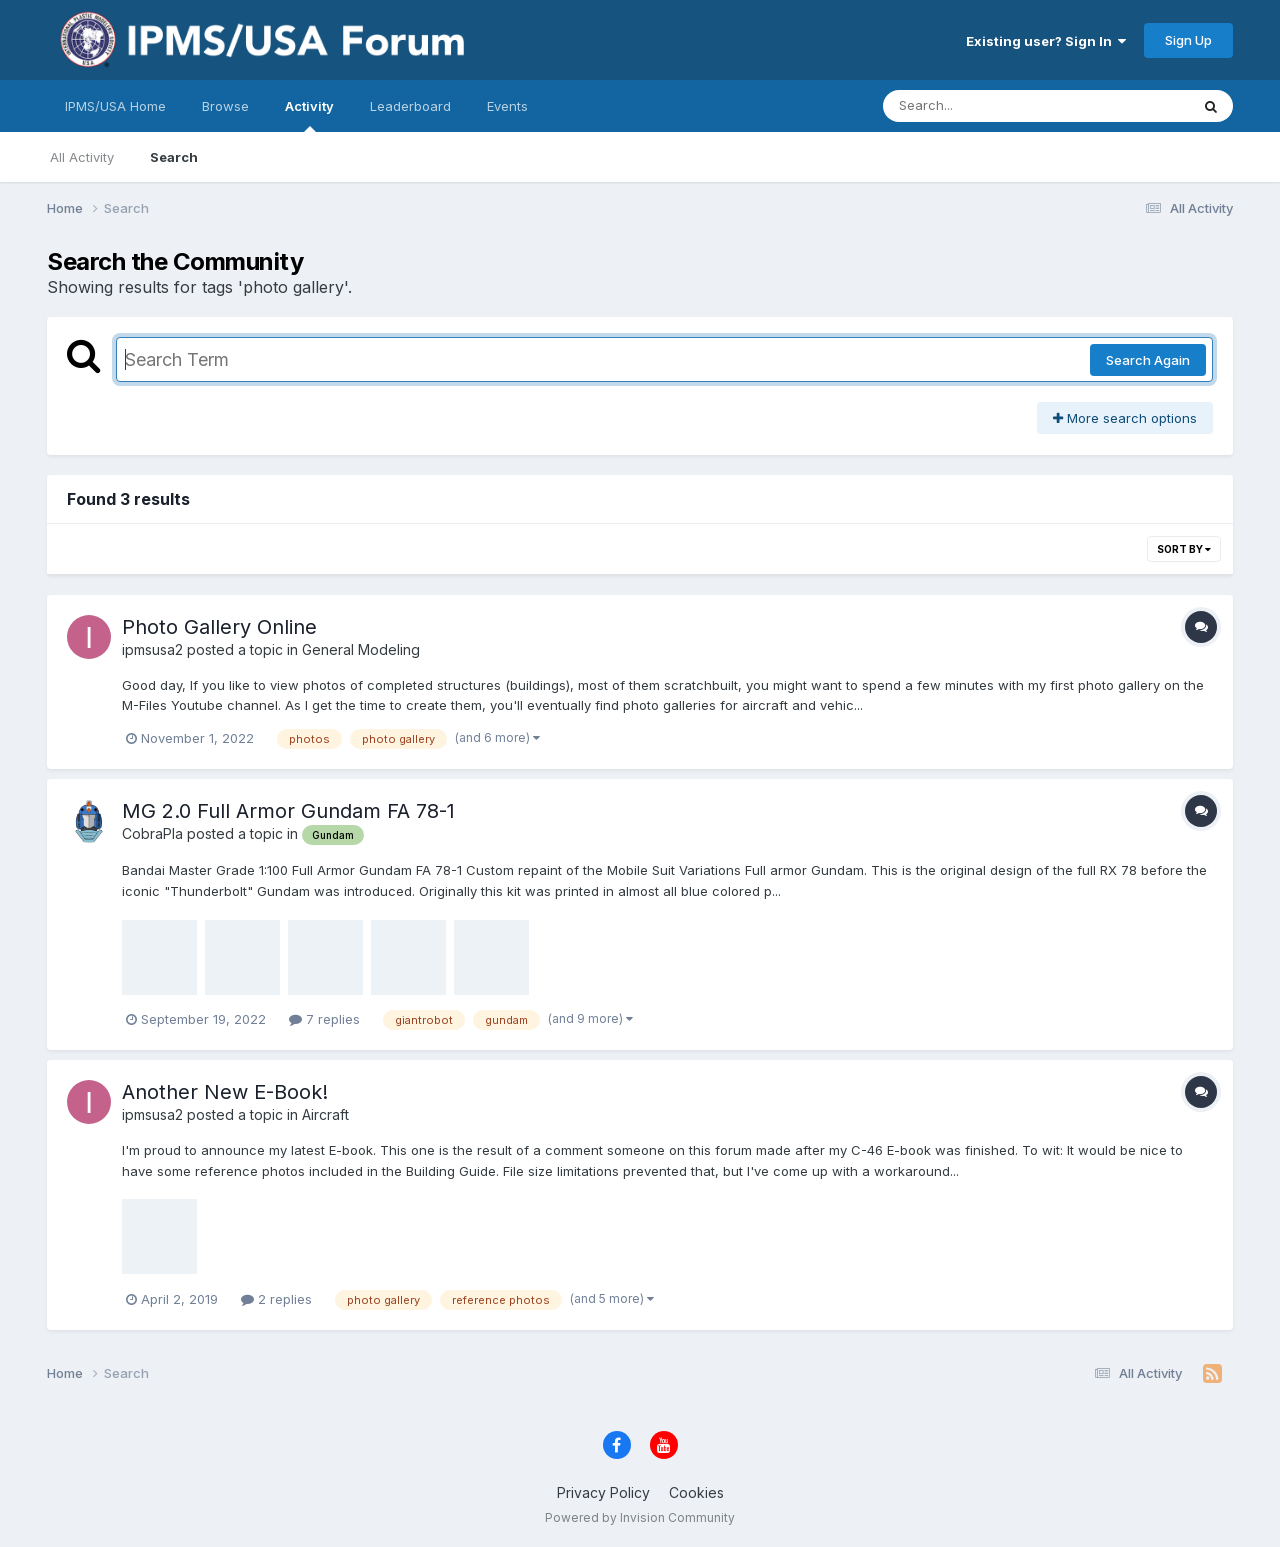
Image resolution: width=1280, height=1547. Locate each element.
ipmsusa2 (152, 649)
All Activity (82, 157)
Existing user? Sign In (1046, 41)
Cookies (696, 1492)
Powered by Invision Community (640, 1517)
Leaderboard (410, 106)
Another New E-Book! (225, 1092)
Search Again (1148, 360)
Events (507, 106)
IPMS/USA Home (115, 106)
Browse (225, 106)
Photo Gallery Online (219, 627)
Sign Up (1188, 40)
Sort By (1184, 549)
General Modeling (361, 649)
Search (174, 157)
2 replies (276, 1299)
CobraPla (152, 833)
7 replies (324, 1019)
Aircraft (325, 1114)
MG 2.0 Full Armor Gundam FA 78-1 (288, 811)
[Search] (981, 106)
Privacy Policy (603, 1492)
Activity (309, 115)
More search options (1125, 418)
